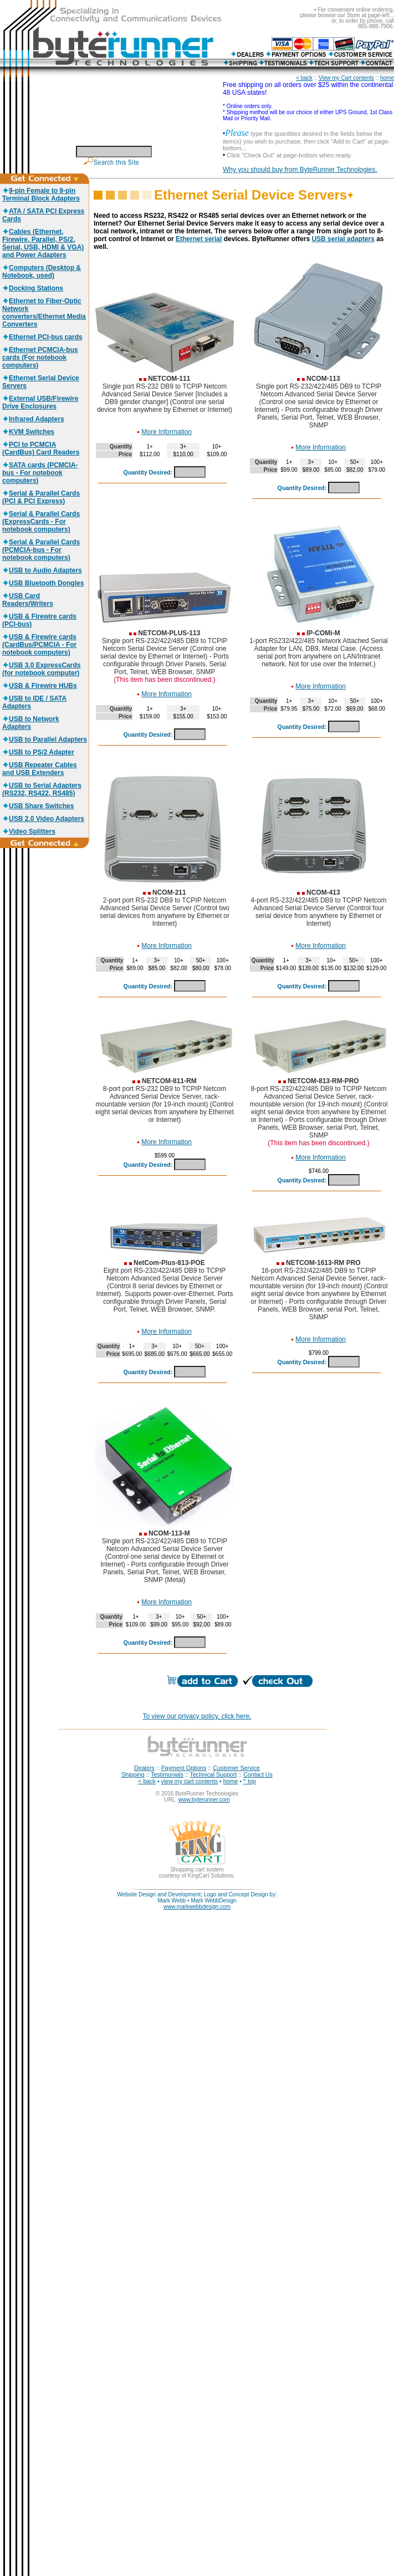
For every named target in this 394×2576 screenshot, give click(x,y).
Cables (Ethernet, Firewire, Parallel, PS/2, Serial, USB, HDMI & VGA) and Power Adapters (43, 243)
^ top (249, 1781)
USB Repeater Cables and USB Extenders (39, 769)
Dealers (144, 1767)
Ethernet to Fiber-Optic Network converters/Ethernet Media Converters (44, 312)
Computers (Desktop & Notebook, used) (41, 271)
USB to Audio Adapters (42, 570)
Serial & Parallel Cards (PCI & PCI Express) (41, 497)
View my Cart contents (346, 78)
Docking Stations (32, 288)
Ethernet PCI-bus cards (42, 337)
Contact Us (258, 1774)
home (387, 78)
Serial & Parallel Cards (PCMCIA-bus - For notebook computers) (41, 550)
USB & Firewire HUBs (39, 686)
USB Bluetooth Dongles (43, 583)
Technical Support (213, 1774)
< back (304, 78)
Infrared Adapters (33, 419)
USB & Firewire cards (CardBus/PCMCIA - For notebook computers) (39, 644)
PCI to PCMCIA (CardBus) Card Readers (40, 448)
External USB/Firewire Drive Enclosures (40, 402)
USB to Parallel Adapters (44, 739)
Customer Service (236, 1767)
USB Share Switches (38, 806)
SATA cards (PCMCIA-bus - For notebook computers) (40, 472)
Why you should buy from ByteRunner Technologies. (300, 170)
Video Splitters (28, 831)
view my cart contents (189, 1781)
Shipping (132, 1774)
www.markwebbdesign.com (197, 1907)
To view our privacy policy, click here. (197, 1716)
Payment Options (184, 1767)
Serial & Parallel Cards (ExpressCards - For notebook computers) (41, 521)
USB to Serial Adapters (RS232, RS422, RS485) (41, 789)
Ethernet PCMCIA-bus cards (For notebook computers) (40, 357)
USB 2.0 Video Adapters (43, 819)
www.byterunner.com (204, 1800)
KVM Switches (28, 432)
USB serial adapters (342, 239)
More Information (166, 432)
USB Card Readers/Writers (27, 600)
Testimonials (167, 1774)
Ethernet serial (199, 239)
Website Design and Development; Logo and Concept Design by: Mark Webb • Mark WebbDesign (197, 1897)
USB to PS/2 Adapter (38, 752)
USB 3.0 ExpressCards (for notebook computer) (41, 669)
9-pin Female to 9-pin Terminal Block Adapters (41, 194)
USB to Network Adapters (30, 723)
